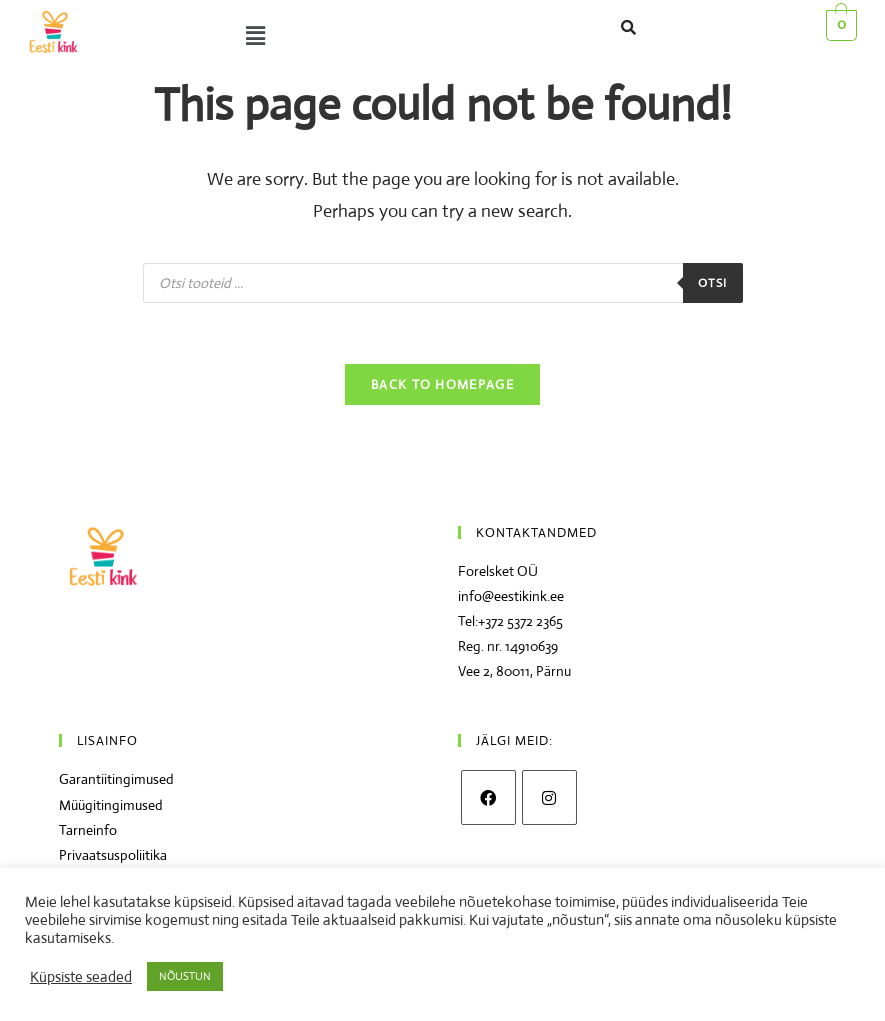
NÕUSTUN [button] (185, 976)
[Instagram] (549, 797)
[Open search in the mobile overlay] (443, 283)
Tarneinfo (88, 830)
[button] (290, 36)
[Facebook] (488, 797)
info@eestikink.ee (511, 596)
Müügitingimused (111, 805)
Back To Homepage (442, 384)
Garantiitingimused (116, 779)
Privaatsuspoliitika (113, 855)
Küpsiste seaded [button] (81, 977)
